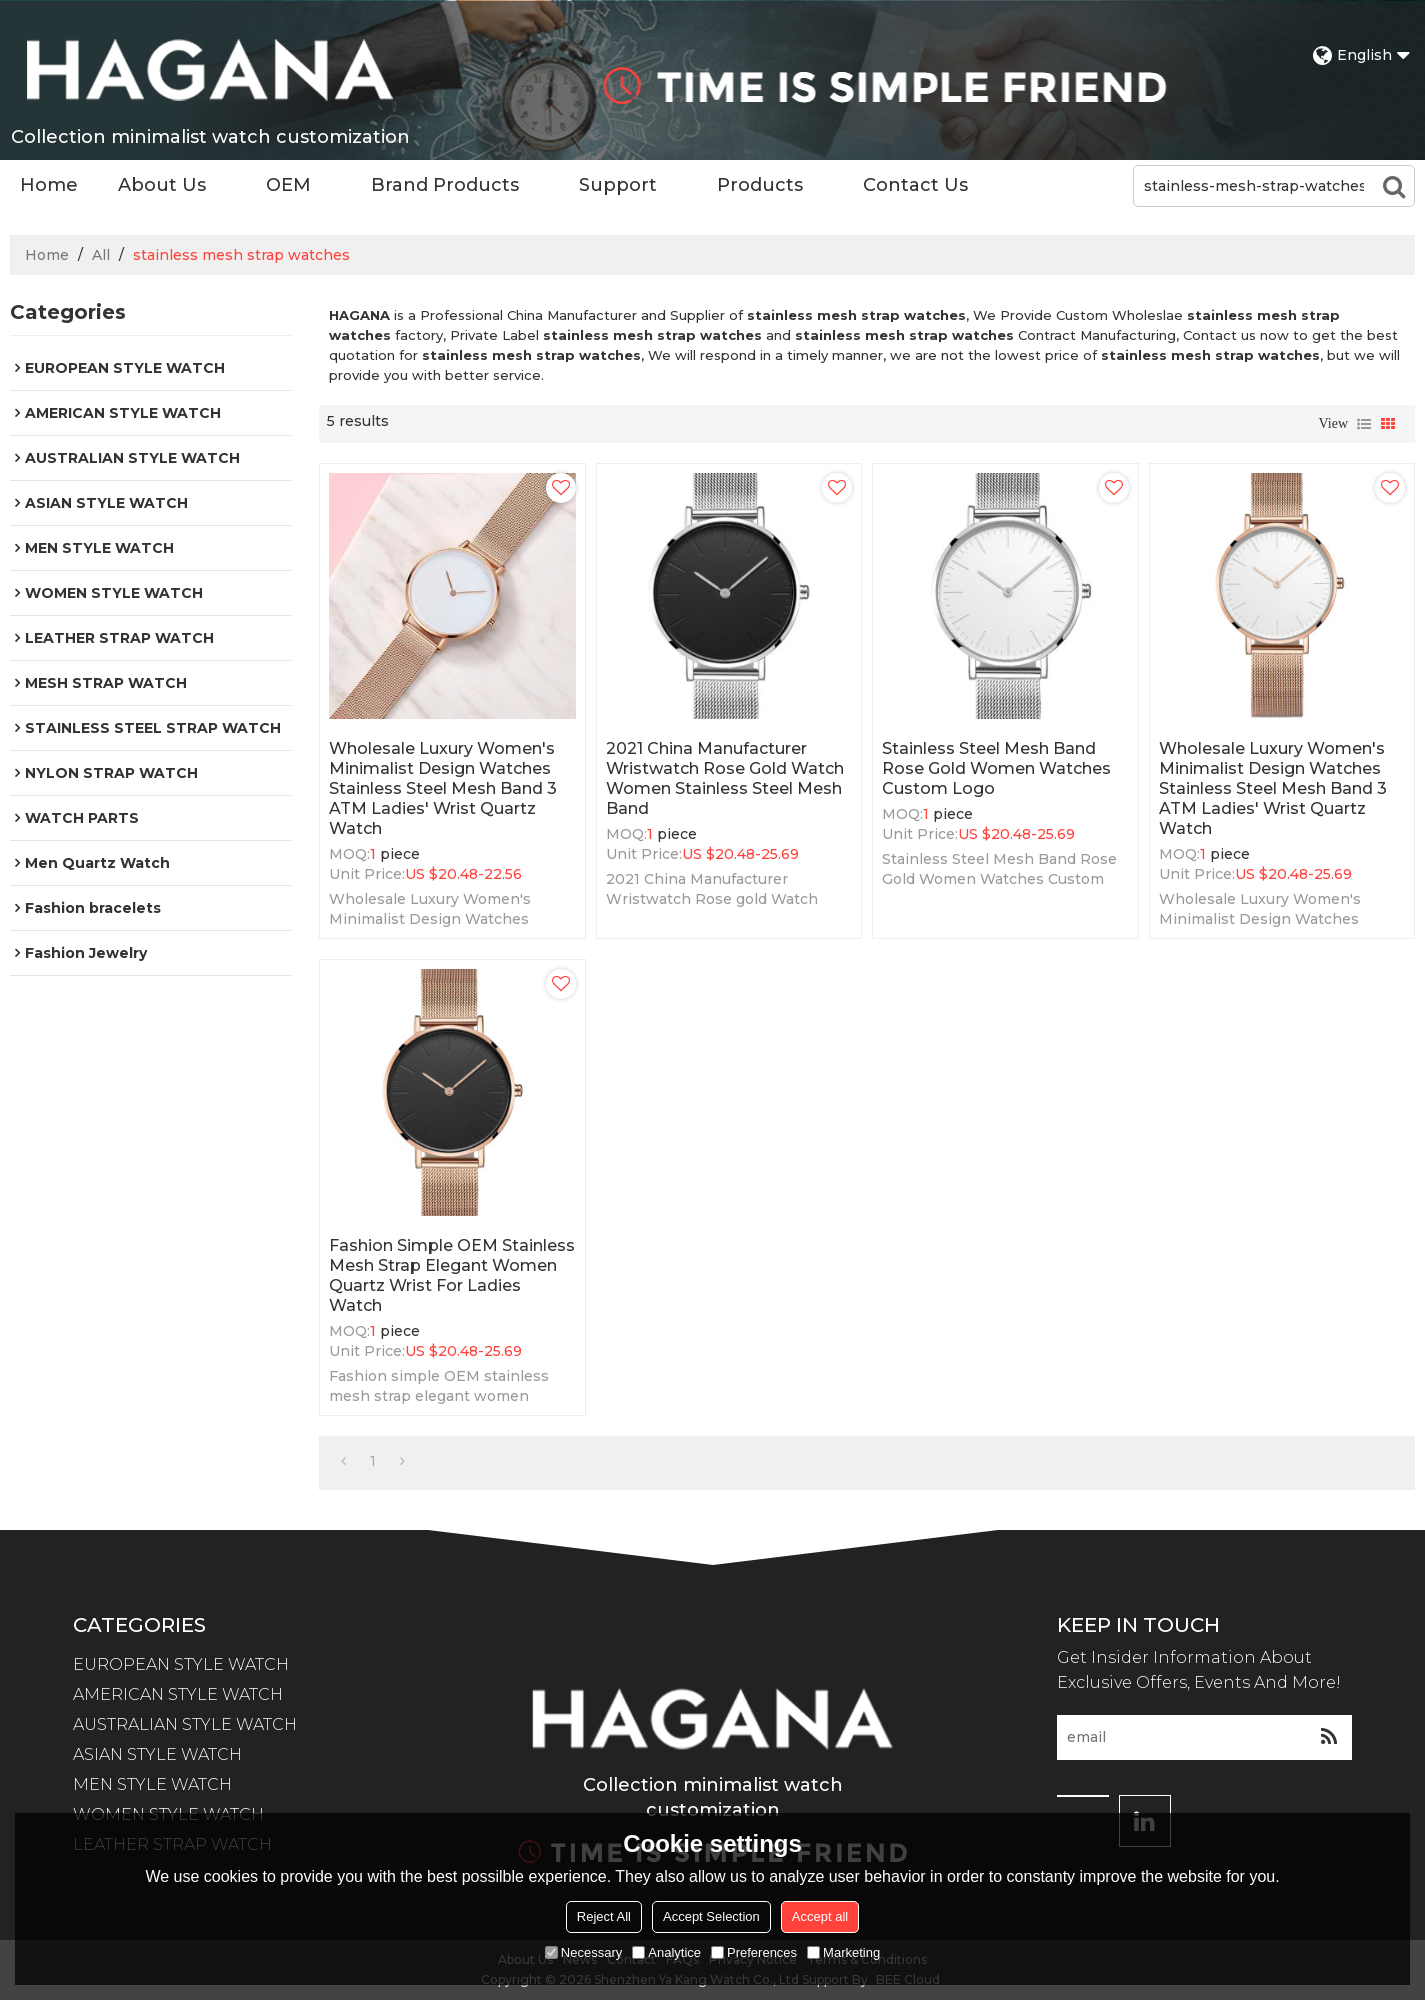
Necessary (583, 1952)
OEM (288, 185)
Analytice (666, 1952)
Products (760, 185)
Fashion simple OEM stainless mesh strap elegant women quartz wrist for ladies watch (452, 1275)
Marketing (843, 1952)
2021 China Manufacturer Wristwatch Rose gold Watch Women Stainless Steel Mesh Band (725, 778)
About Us (162, 185)
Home (49, 185)
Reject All (604, 1916)
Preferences (754, 1952)
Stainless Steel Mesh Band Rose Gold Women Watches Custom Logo (996, 768)
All (101, 255)
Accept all (820, 1916)
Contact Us (915, 185)
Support (618, 185)
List (1364, 424)
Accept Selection (711, 1916)
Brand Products (445, 185)
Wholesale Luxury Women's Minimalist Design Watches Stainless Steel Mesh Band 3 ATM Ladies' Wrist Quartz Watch (443, 788)
